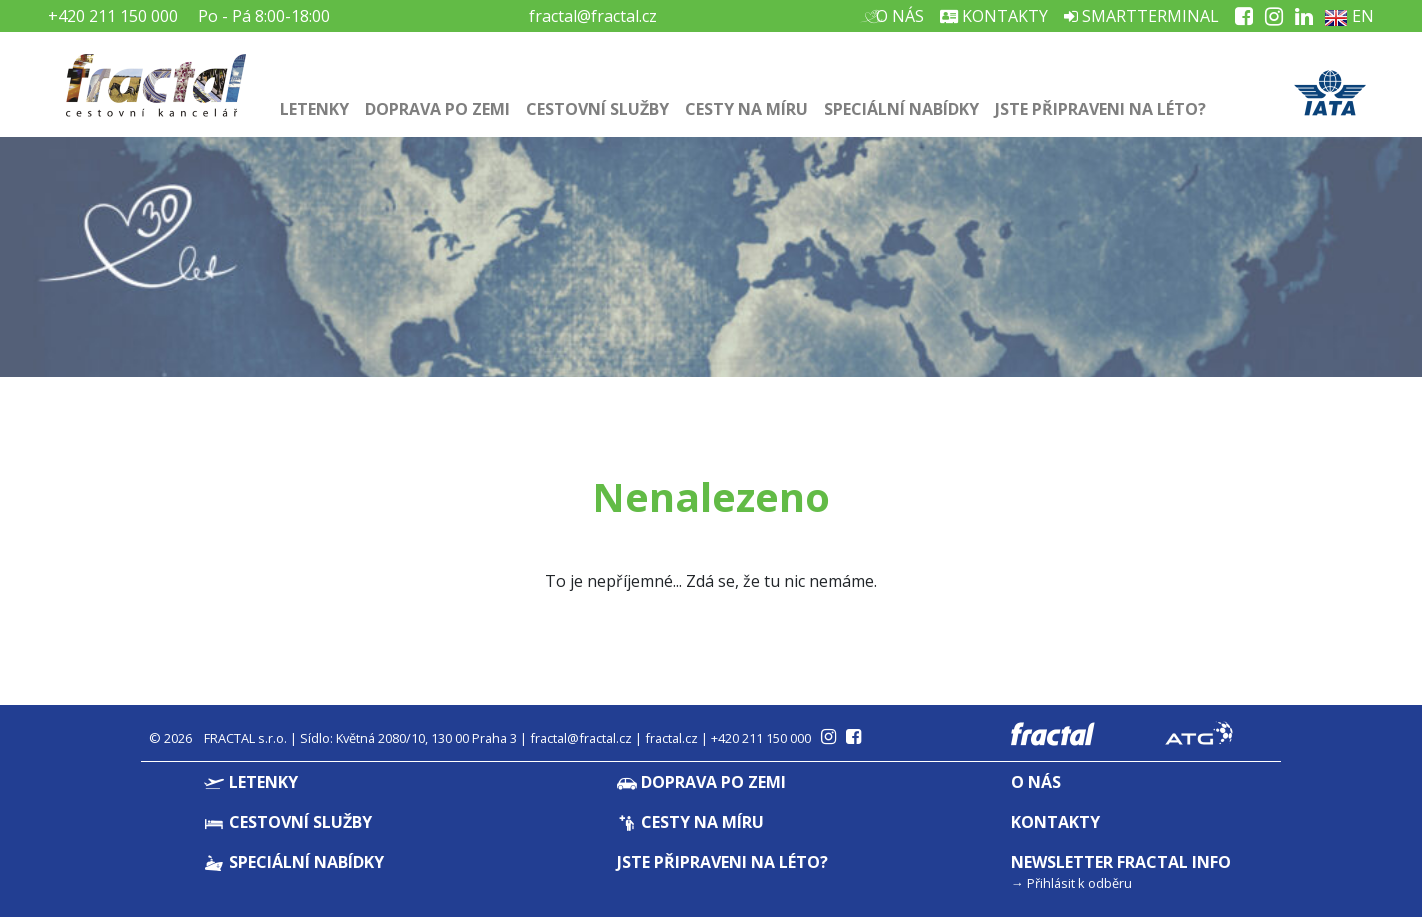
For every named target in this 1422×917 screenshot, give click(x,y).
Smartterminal (1141, 16)
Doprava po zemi (437, 109)
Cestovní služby (597, 109)
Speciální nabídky (901, 109)
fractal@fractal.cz (593, 16)
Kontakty (994, 16)
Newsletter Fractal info (1121, 862)
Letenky (314, 109)
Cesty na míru (746, 109)
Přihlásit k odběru (1079, 883)
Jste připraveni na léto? (1100, 109)
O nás (898, 16)
